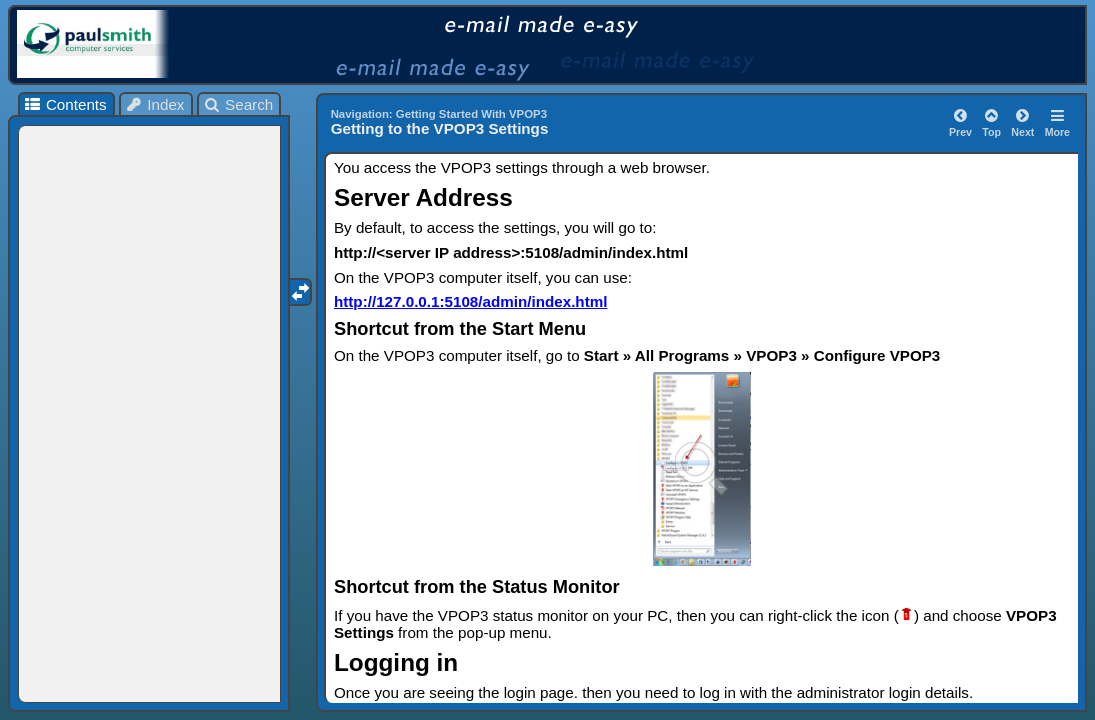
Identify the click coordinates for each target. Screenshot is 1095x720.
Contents (64, 104)
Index (155, 104)
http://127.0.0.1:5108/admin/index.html (470, 301)
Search (238, 104)
